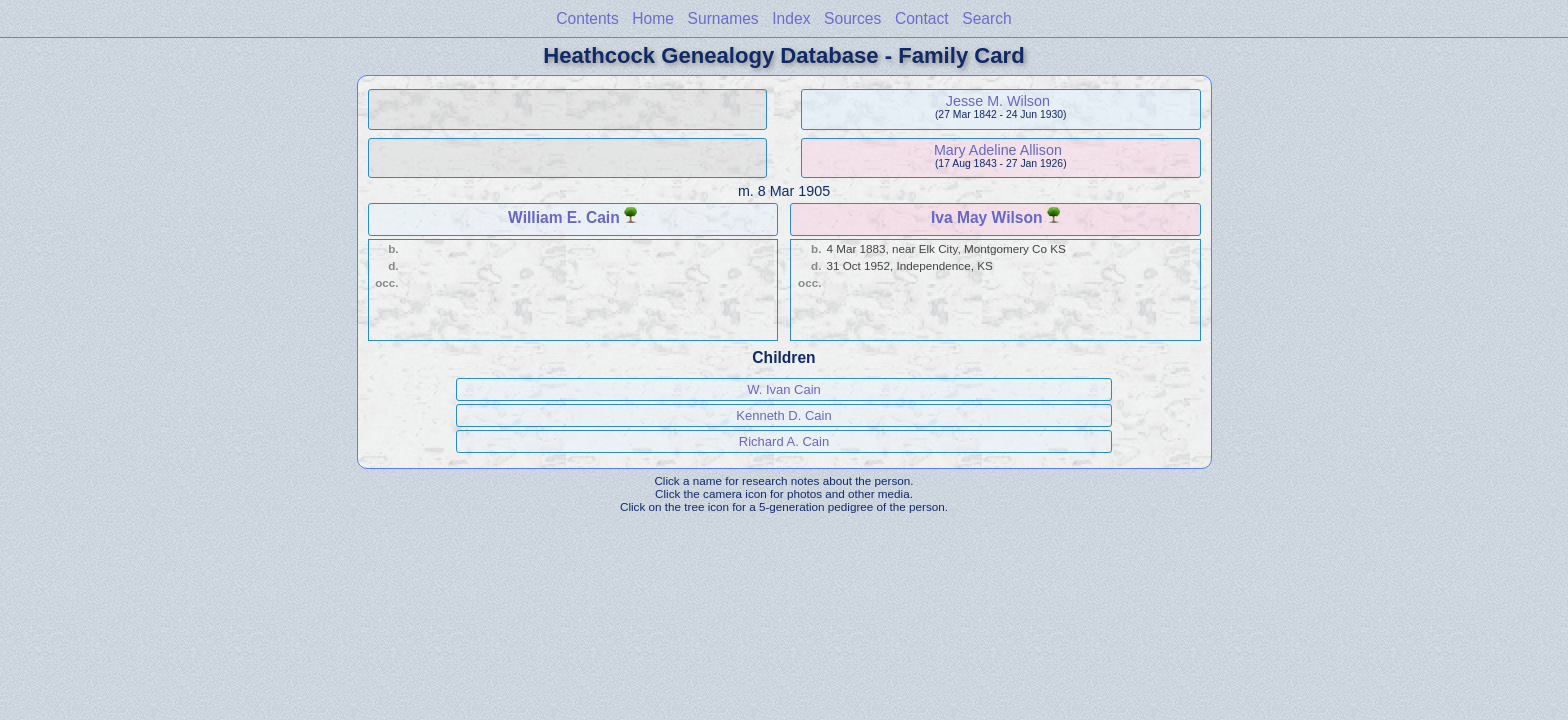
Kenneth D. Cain (783, 415)
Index (791, 18)
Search (986, 18)
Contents (587, 18)
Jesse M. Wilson (998, 101)
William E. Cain (564, 217)
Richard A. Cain (784, 441)
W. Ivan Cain (784, 389)
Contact (922, 18)
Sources (852, 18)
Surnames (723, 18)
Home (653, 18)
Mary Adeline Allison (998, 150)
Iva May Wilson (987, 217)
